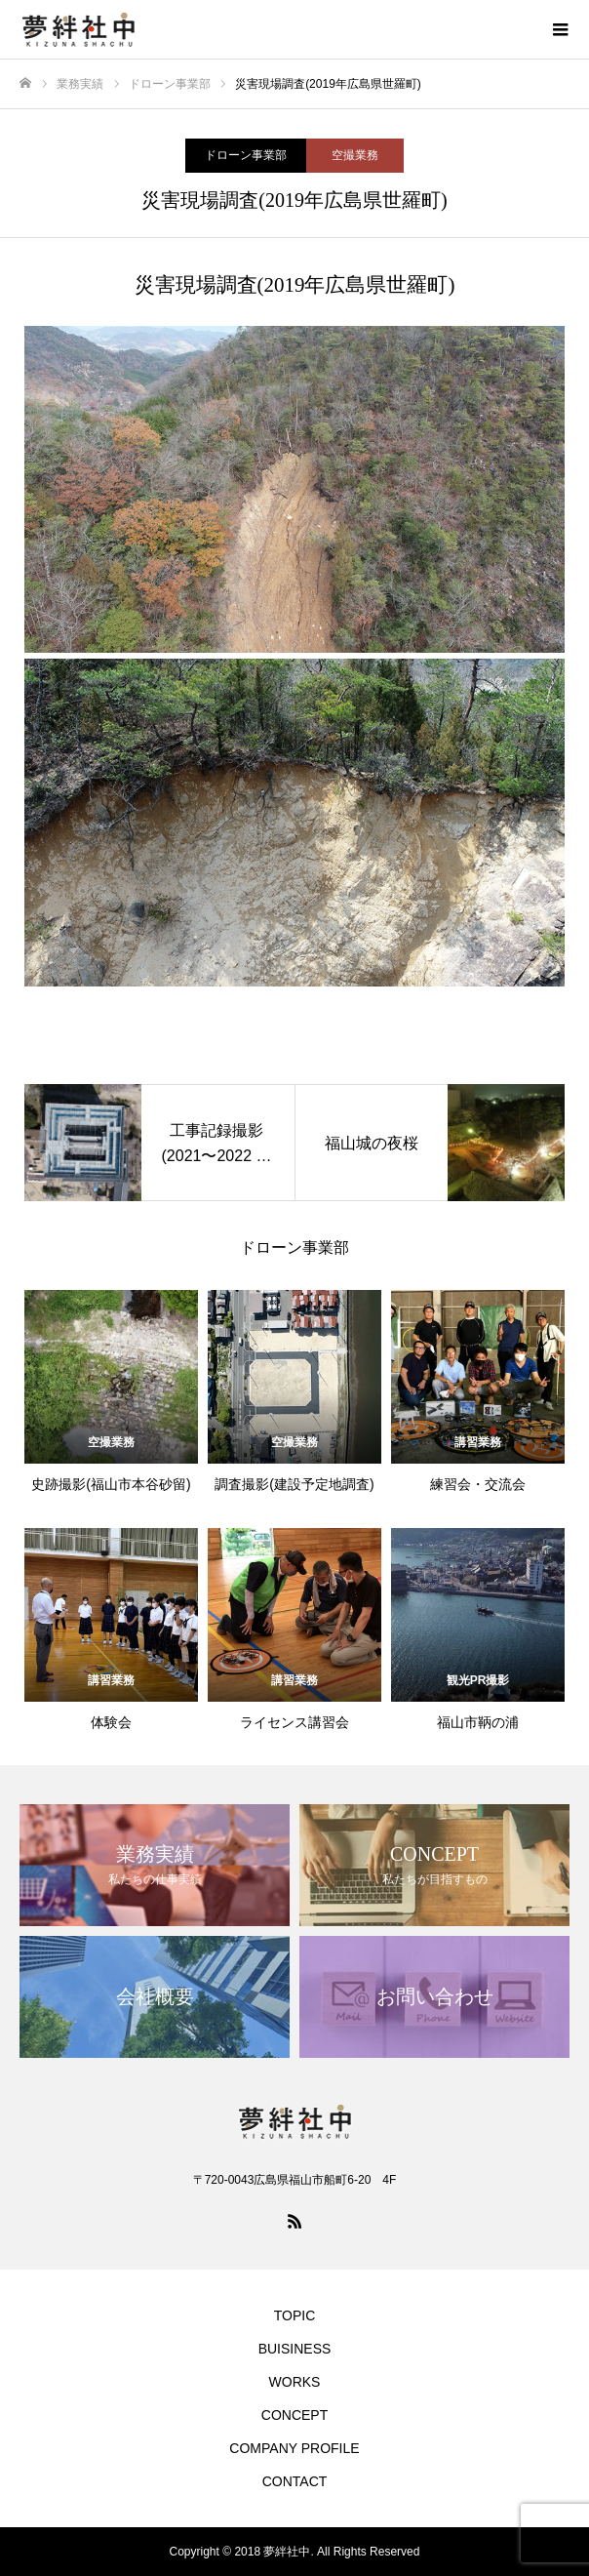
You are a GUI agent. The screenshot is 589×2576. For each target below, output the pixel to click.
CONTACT (295, 2481)
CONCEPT (294, 2415)
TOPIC (295, 2315)
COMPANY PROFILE (294, 2448)
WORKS (295, 2382)
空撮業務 (355, 155)
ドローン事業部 (246, 155)
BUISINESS (295, 2348)
